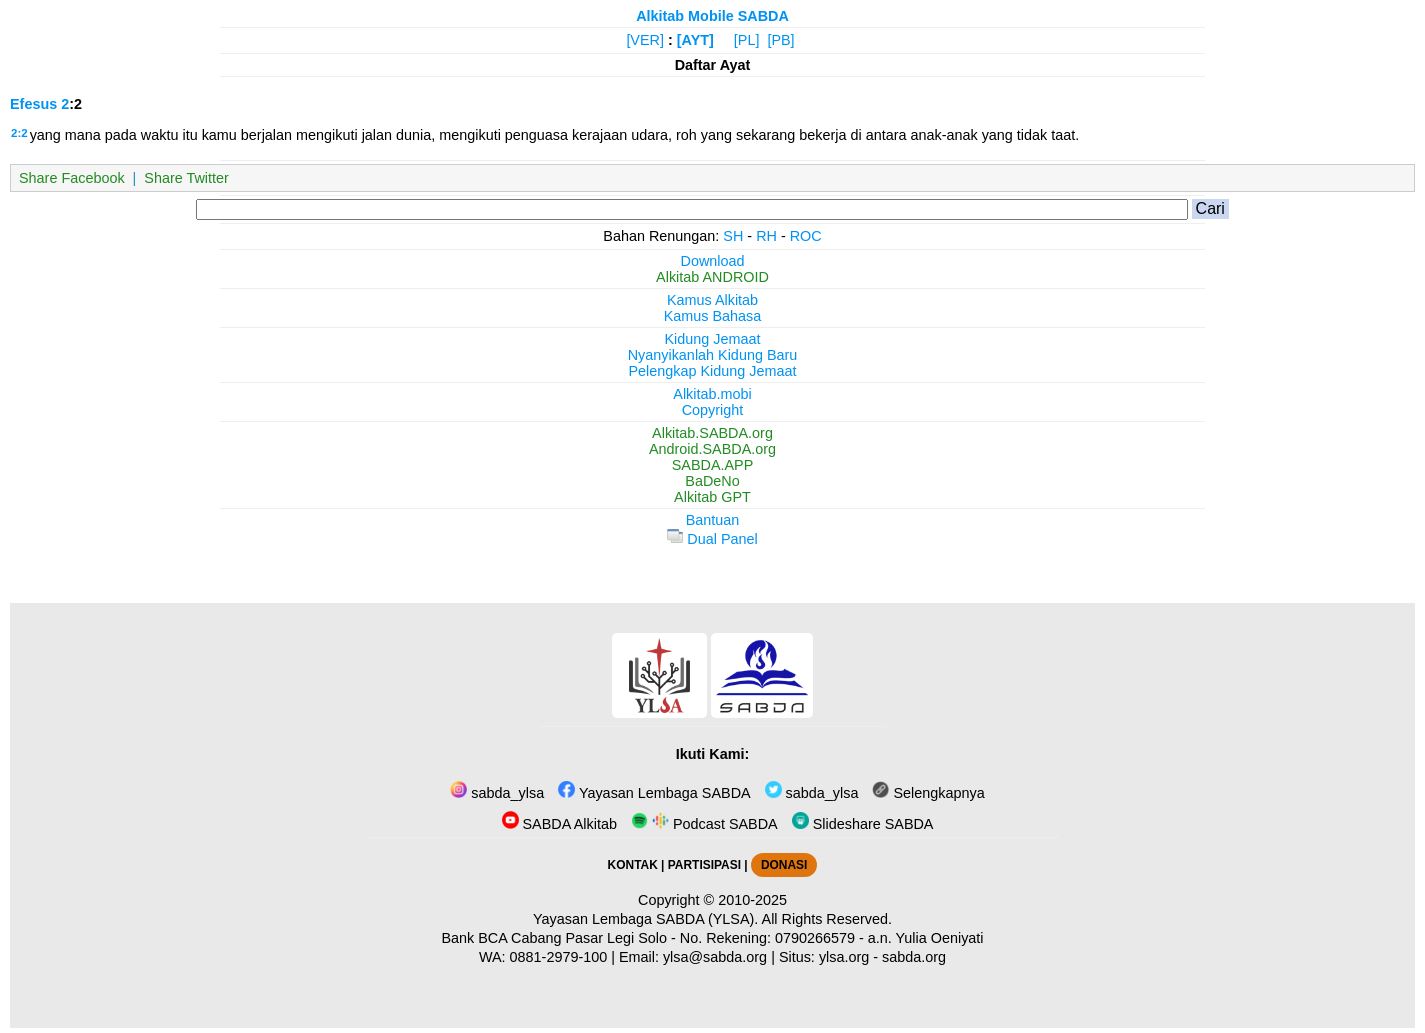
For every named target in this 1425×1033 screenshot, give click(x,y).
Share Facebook (72, 178)
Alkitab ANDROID (712, 277)
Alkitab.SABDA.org (712, 433)
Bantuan (713, 520)
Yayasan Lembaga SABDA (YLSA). (645, 919)
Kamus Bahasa (713, 316)
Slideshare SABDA (863, 824)
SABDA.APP (713, 465)
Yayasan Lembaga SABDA (654, 793)
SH (733, 236)
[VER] (645, 40)
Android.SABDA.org (712, 449)
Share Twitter (186, 178)
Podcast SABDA (704, 824)
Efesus (33, 104)
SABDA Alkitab (559, 824)
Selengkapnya (928, 793)
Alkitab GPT (712, 497)
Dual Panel (712, 539)
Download (713, 261)
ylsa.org (844, 957)
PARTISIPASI (704, 865)
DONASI (784, 865)
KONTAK (633, 865)
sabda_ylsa (497, 793)
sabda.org (914, 957)
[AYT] (695, 40)
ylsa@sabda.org (715, 957)
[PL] (747, 40)
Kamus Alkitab (712, 300)
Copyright (713, 410)
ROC (806, 236)
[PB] (780, 40)
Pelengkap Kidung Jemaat (712, 371)
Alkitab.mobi (712, 394)
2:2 (19, 133)
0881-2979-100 (559, 957)
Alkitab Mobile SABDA (712, 16)
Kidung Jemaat (713, 339)
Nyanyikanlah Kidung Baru (713, 355)
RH (766, 236)
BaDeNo (712, 481)
